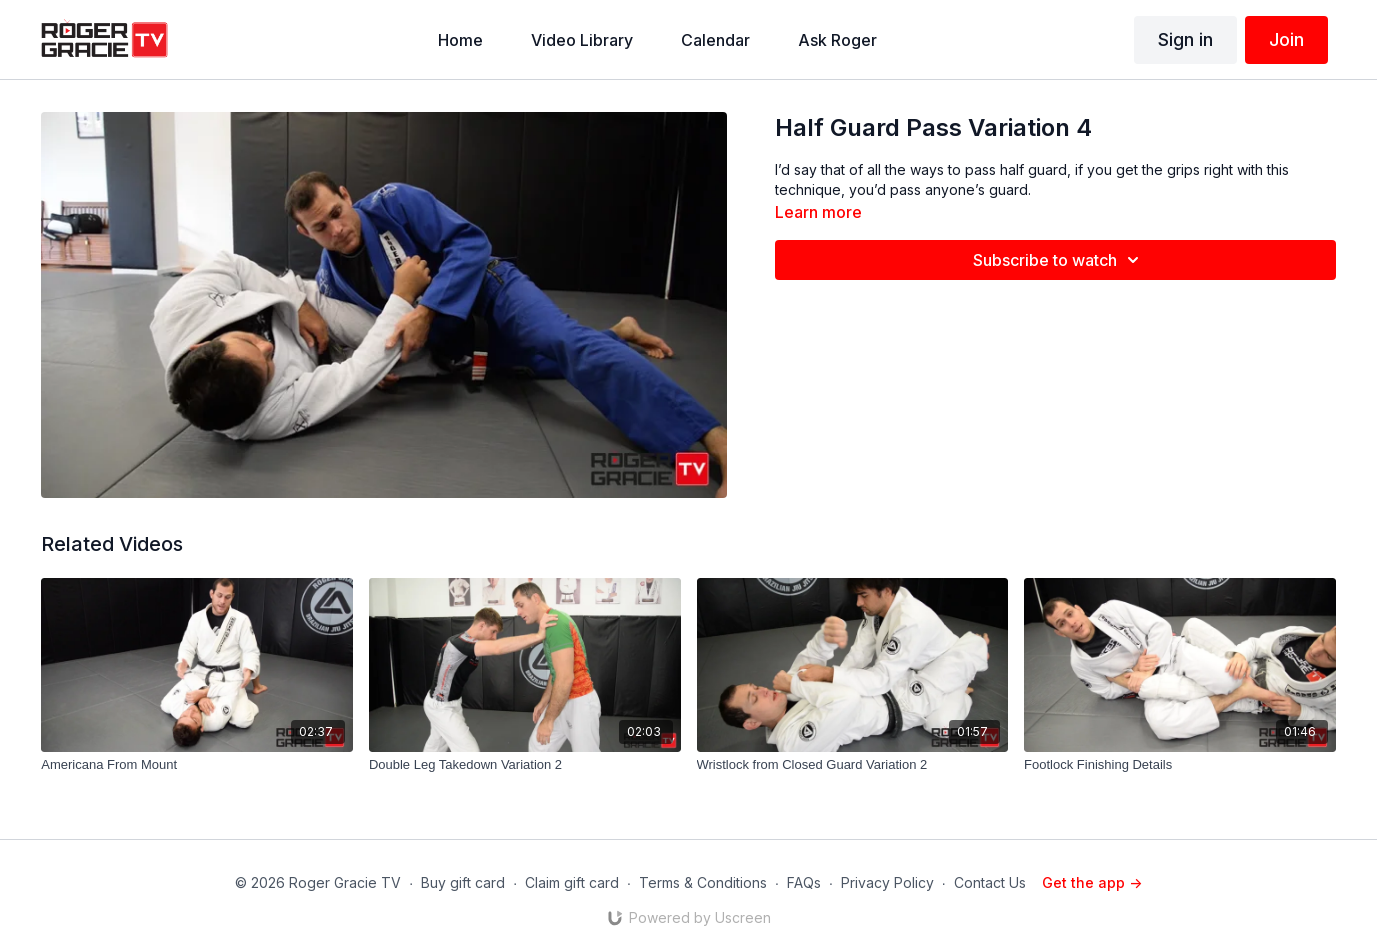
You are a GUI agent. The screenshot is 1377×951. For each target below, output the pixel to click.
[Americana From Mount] (197, 765)
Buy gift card (463, 882)
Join (1286, 39)
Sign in (1185, 39)
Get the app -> (1092, 882)
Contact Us (990, 882)
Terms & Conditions (703, 882)
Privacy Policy (887, 882)
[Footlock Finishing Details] (1180, 765)
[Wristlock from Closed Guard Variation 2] (853, 765)
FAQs (804, 882)
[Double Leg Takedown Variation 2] (525, 765)
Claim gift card (572, 882)
